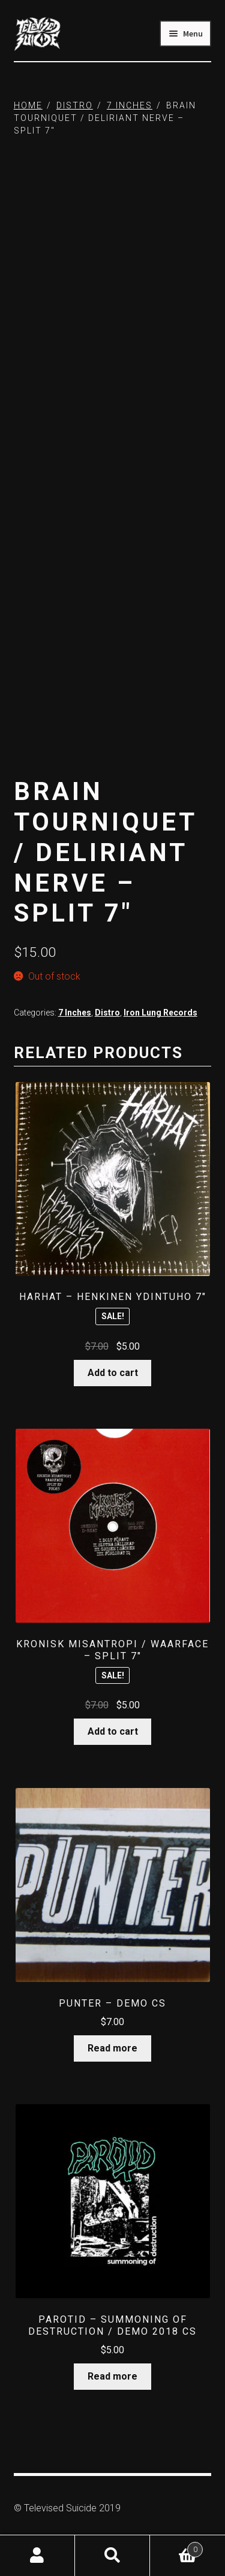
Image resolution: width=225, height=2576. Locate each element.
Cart (176, 2546)
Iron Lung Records (160, 1012)
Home (28, 105)
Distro (74, 105)
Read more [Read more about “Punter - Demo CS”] (112, 2048)
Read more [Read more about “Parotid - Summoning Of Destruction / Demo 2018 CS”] (112, 2376)
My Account (37, 2555)
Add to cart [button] (113, 1372)
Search (112, 2555)
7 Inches (129, 105)
